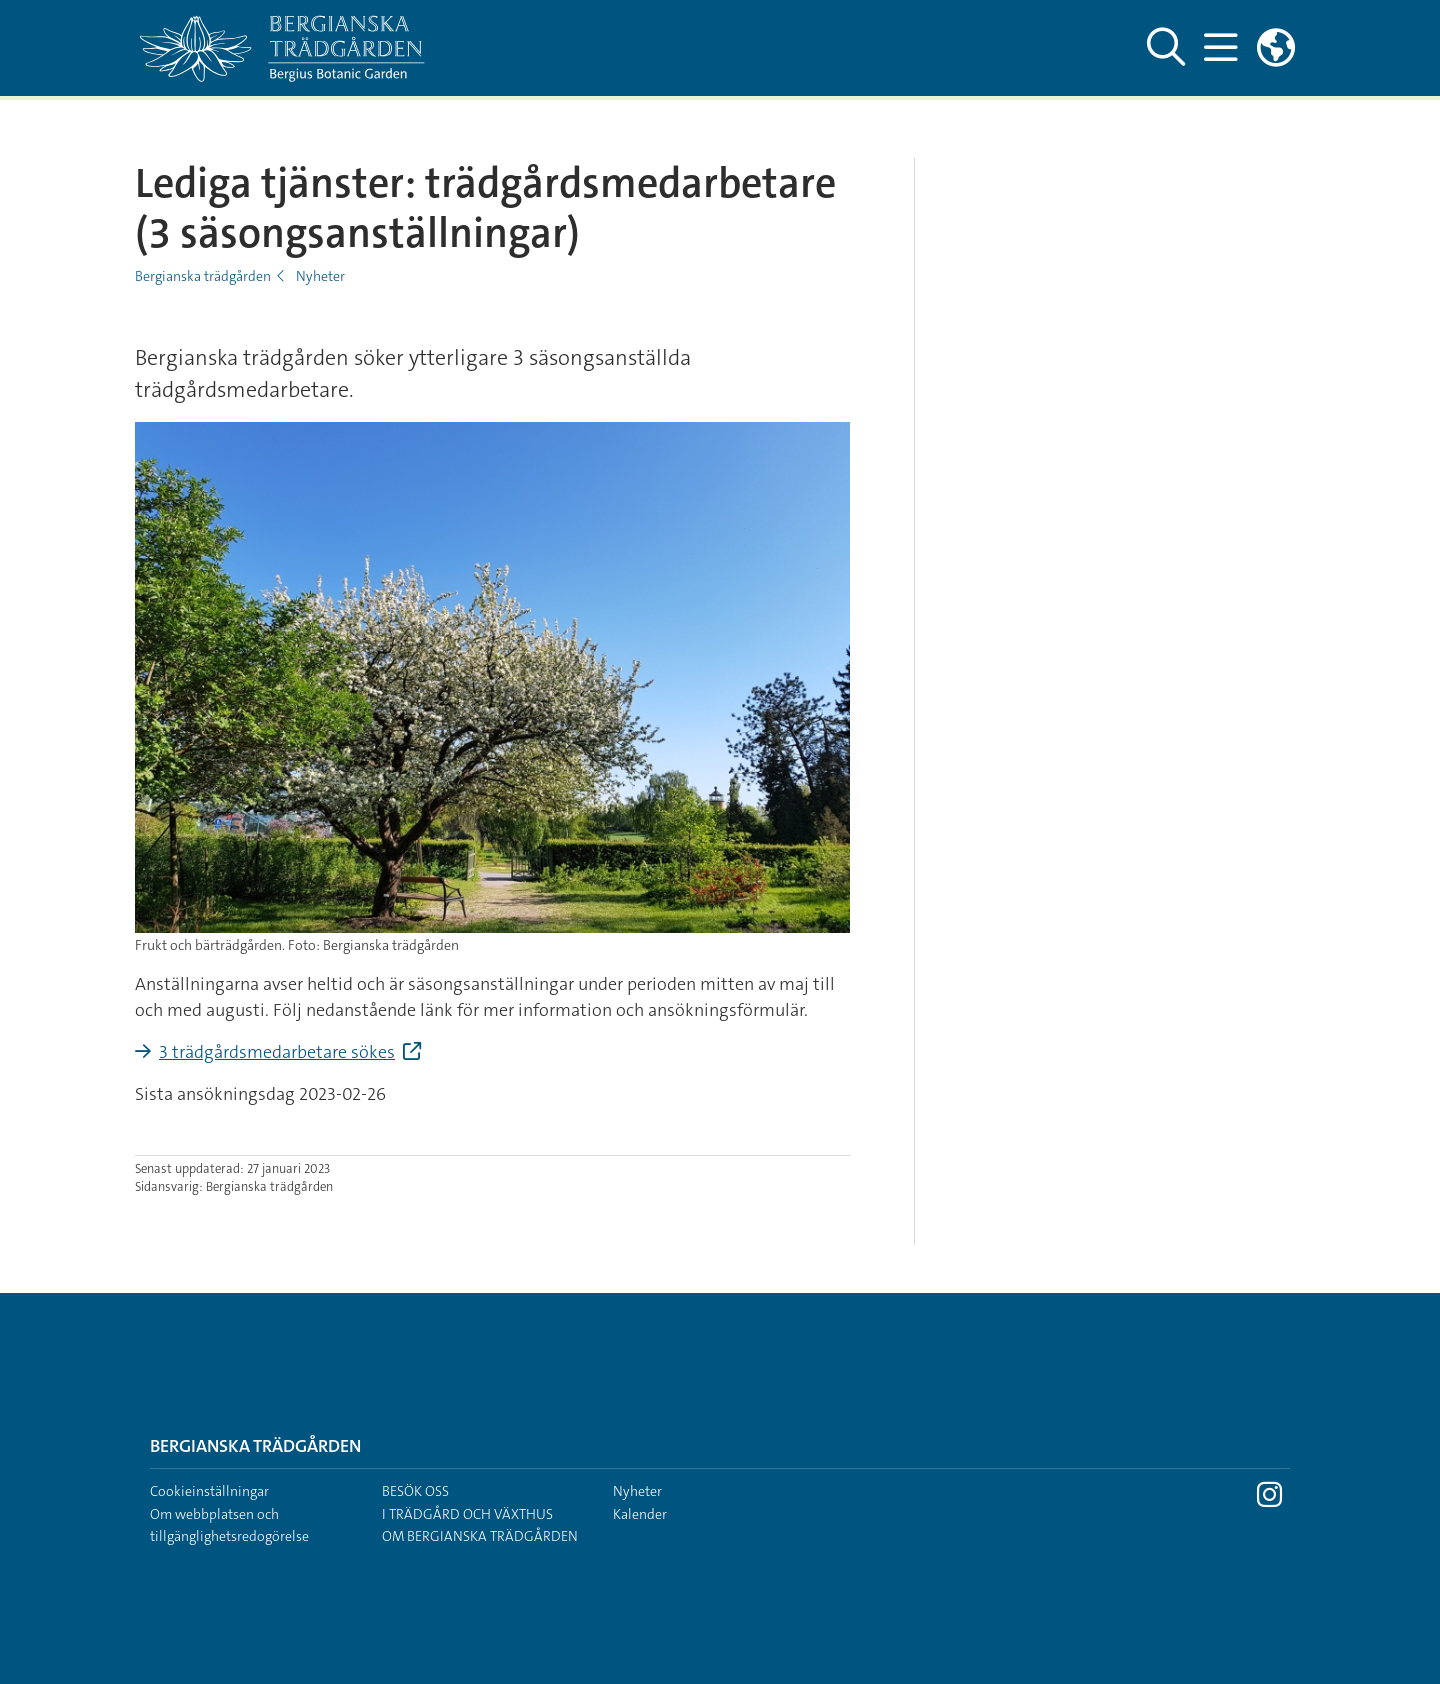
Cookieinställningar (209, 1491)
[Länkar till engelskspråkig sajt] (1276, 48)
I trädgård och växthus (467, 1514)
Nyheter (320, 276)
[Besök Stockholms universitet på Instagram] (1269, 1500)
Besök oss (415, 1491)
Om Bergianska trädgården (480, 1536)
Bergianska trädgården (203, 276)
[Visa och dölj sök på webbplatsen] (1166, 48)
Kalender (640, 1514)
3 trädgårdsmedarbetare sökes (277, 1052)
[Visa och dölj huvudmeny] (1220, 48)
